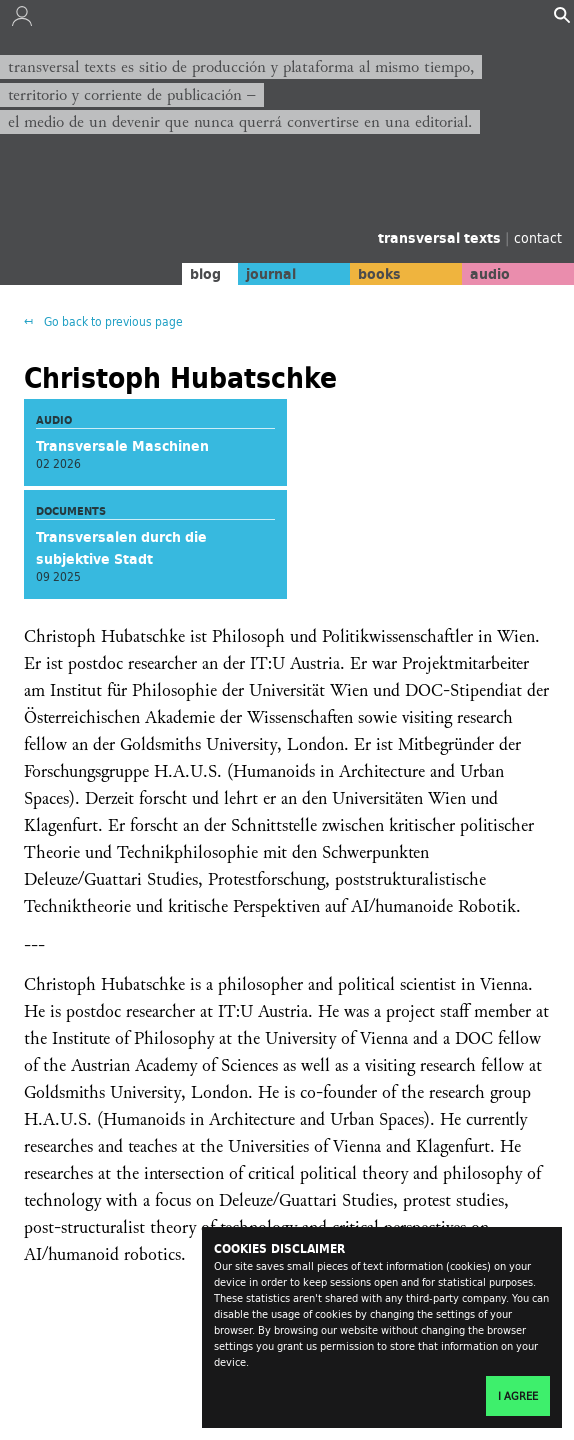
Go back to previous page (112, 321)
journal (271, 274)
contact (538, 237)
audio (490, 274)
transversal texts (441, 238)
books (379, 274)
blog (205, 274)
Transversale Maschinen (122, 446)
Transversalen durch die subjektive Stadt (121, 548)
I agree (518, 1396)
